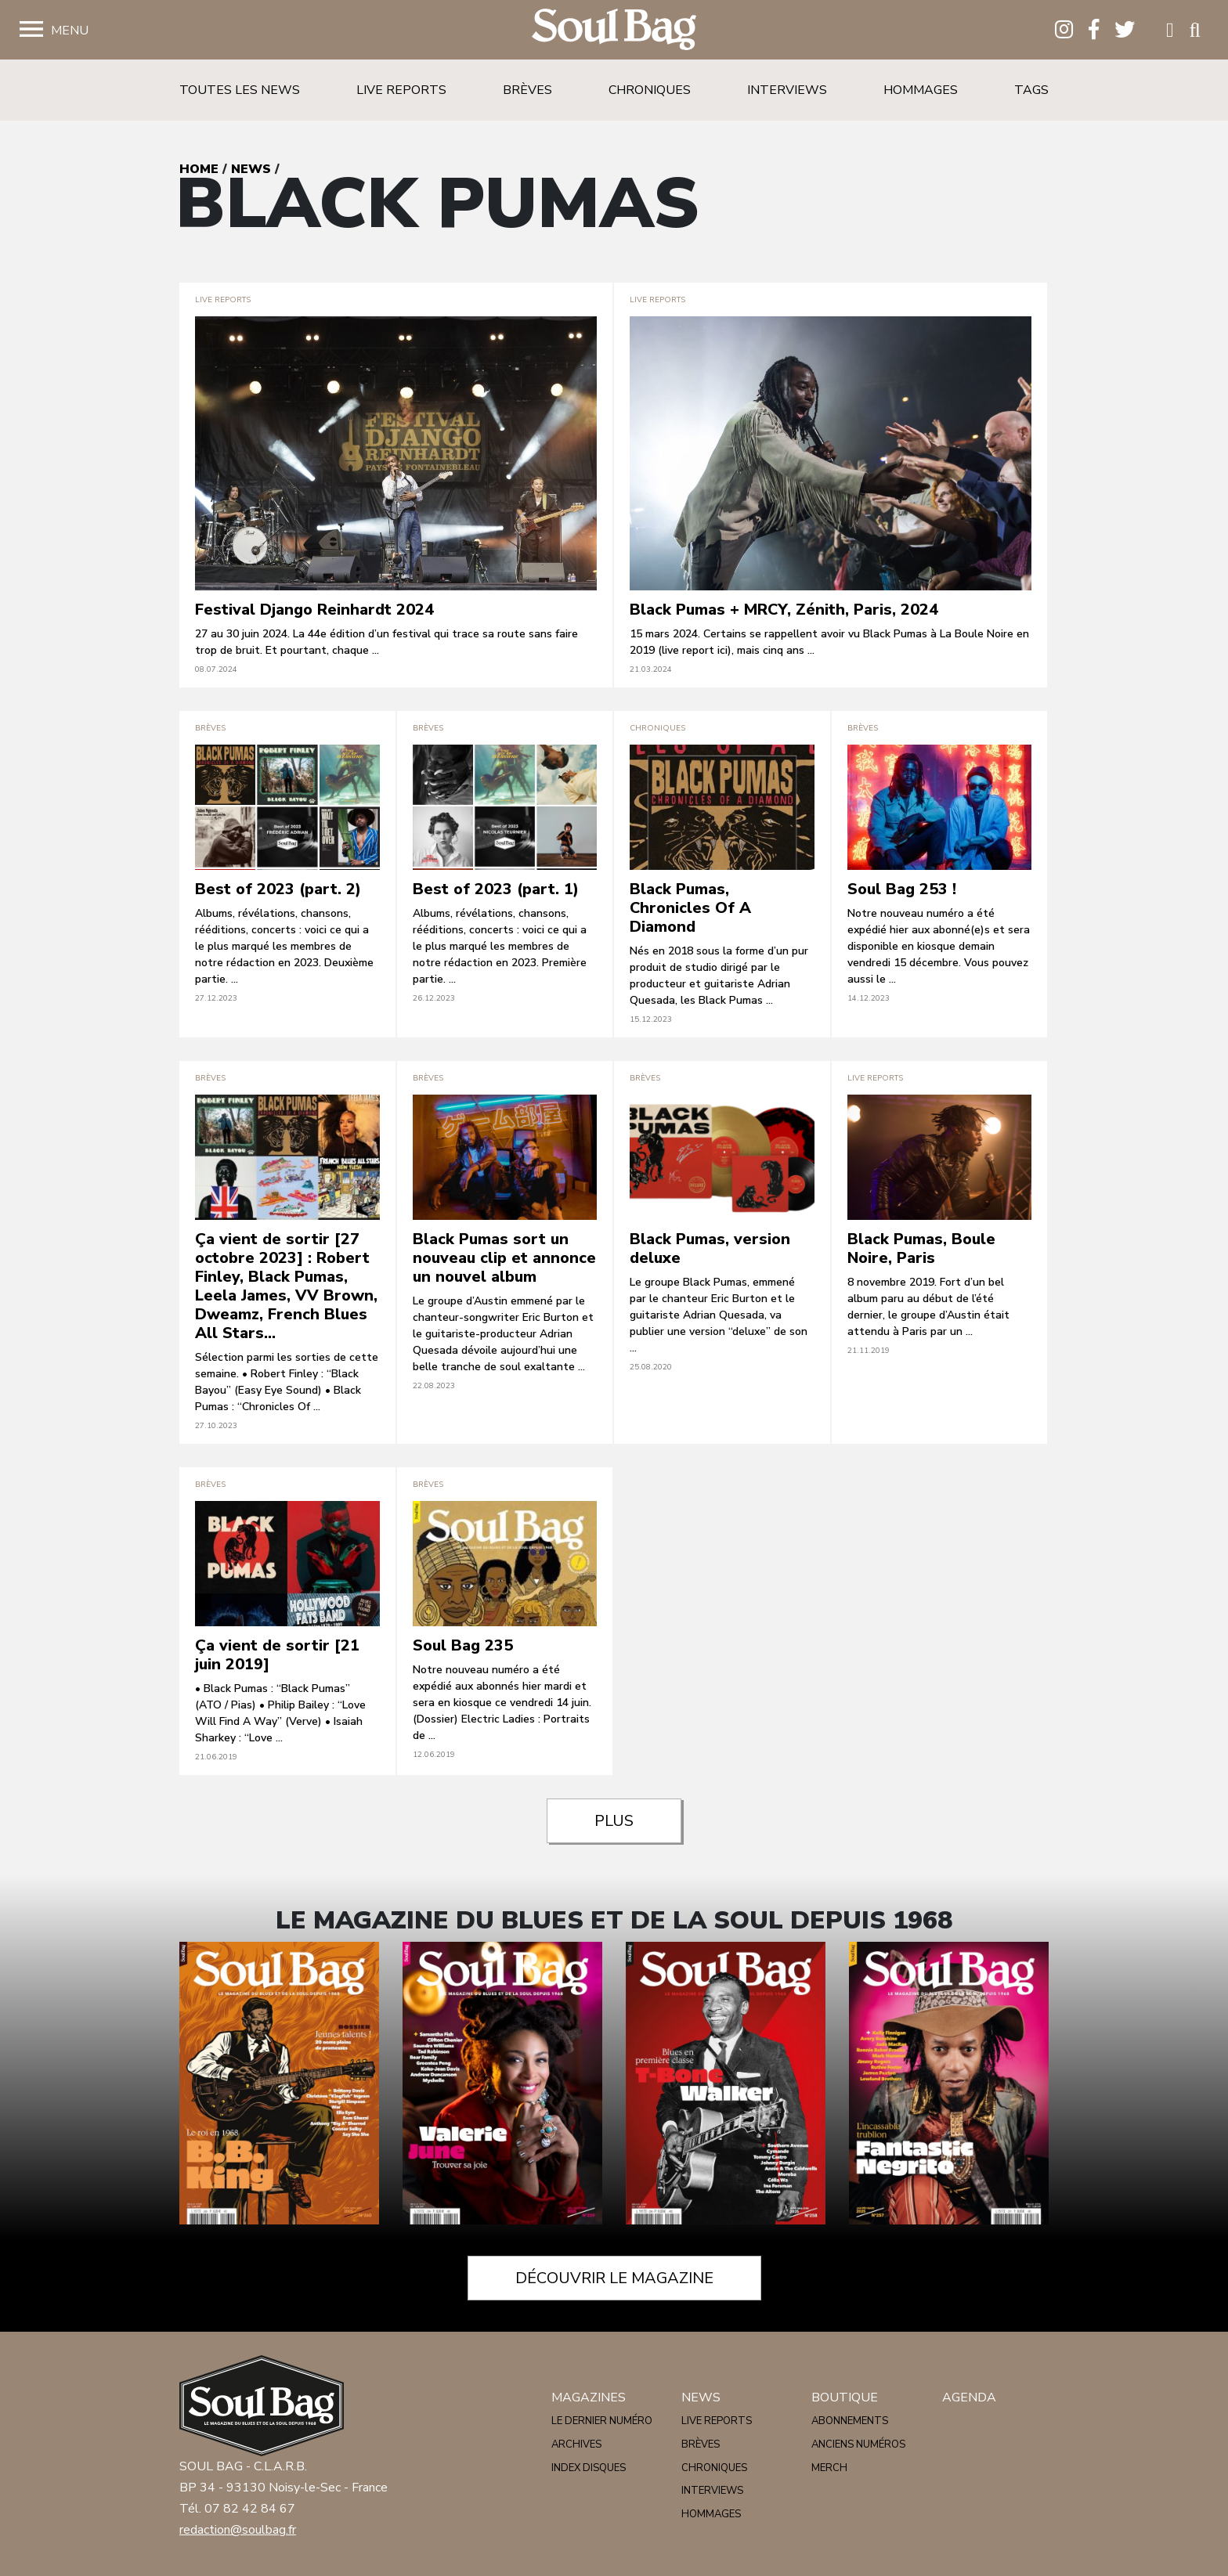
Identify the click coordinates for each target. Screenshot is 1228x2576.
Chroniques (650, 90)
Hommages (920, 90)
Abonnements (849, 2421)
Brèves (527, 90)
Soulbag (614, 30)
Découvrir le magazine (614, 2278)
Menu (69, 30)
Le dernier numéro (601, 2421)
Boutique (844, 2397)
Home (199, 169)
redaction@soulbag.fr (237, 2529)
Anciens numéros (858, 2444)
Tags (1031, 90)
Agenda (969, 2397)
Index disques (588, 2468)
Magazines (588, 2397)
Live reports (401, 90)
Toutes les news (239, 90)
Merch (829, 2468)
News (251, 169)
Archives (576, 2444)
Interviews (787, 90)
